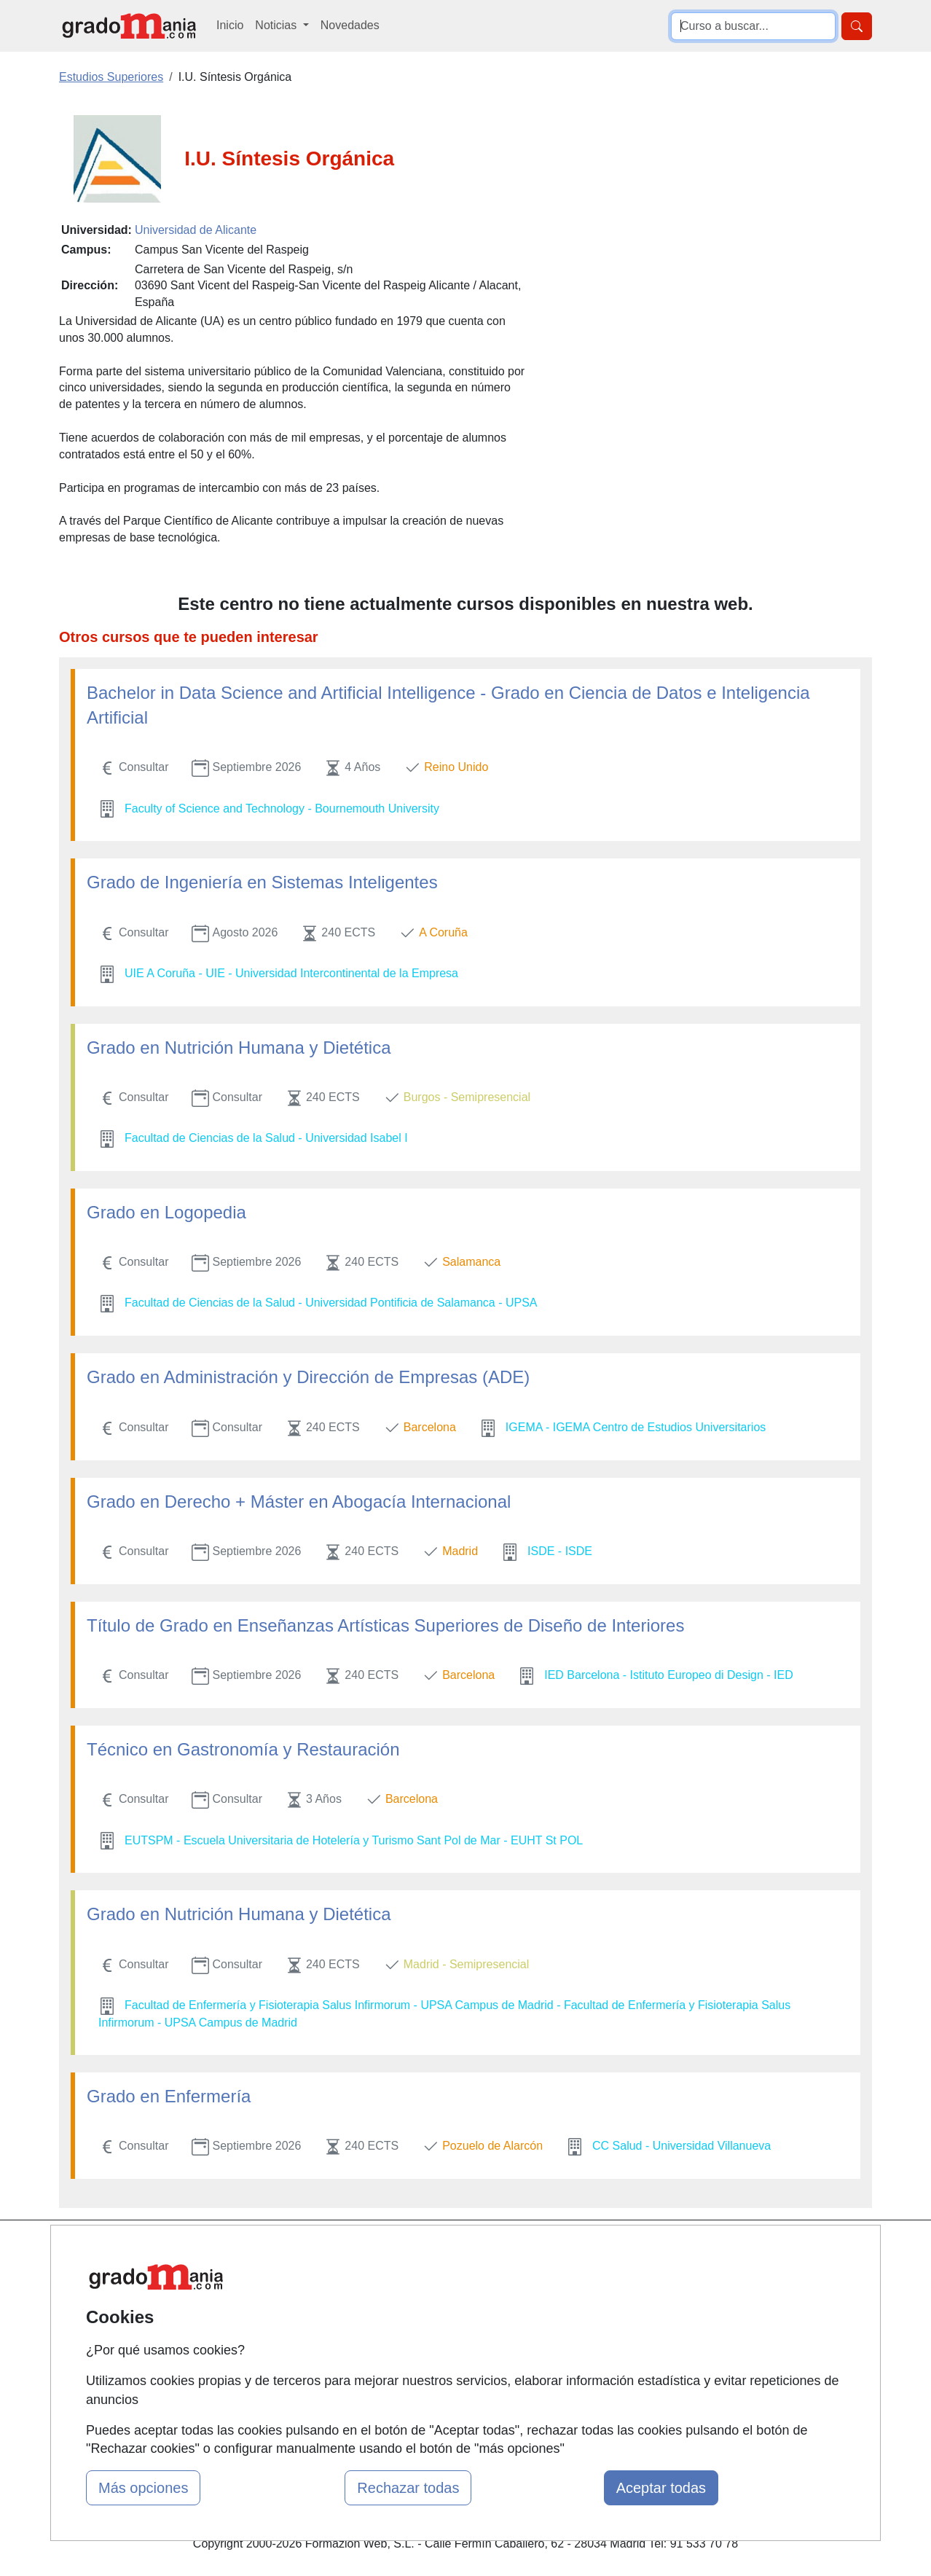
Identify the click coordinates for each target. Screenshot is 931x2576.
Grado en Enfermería (169, 2096)
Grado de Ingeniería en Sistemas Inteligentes (262, 882)
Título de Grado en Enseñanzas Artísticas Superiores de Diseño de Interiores (385, 1625)
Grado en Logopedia (166, 1212)
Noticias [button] (277, 25)
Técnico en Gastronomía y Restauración (243, 1749)
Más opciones (143, 2488)
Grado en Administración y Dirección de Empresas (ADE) (308, 1377)
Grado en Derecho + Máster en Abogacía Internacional (299, 1501)
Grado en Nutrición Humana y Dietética (239, 1047)
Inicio (229, 25)
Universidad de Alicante (195, 230)
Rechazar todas (408, 2488)
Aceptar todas (661, 2488)
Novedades (350, 25)
